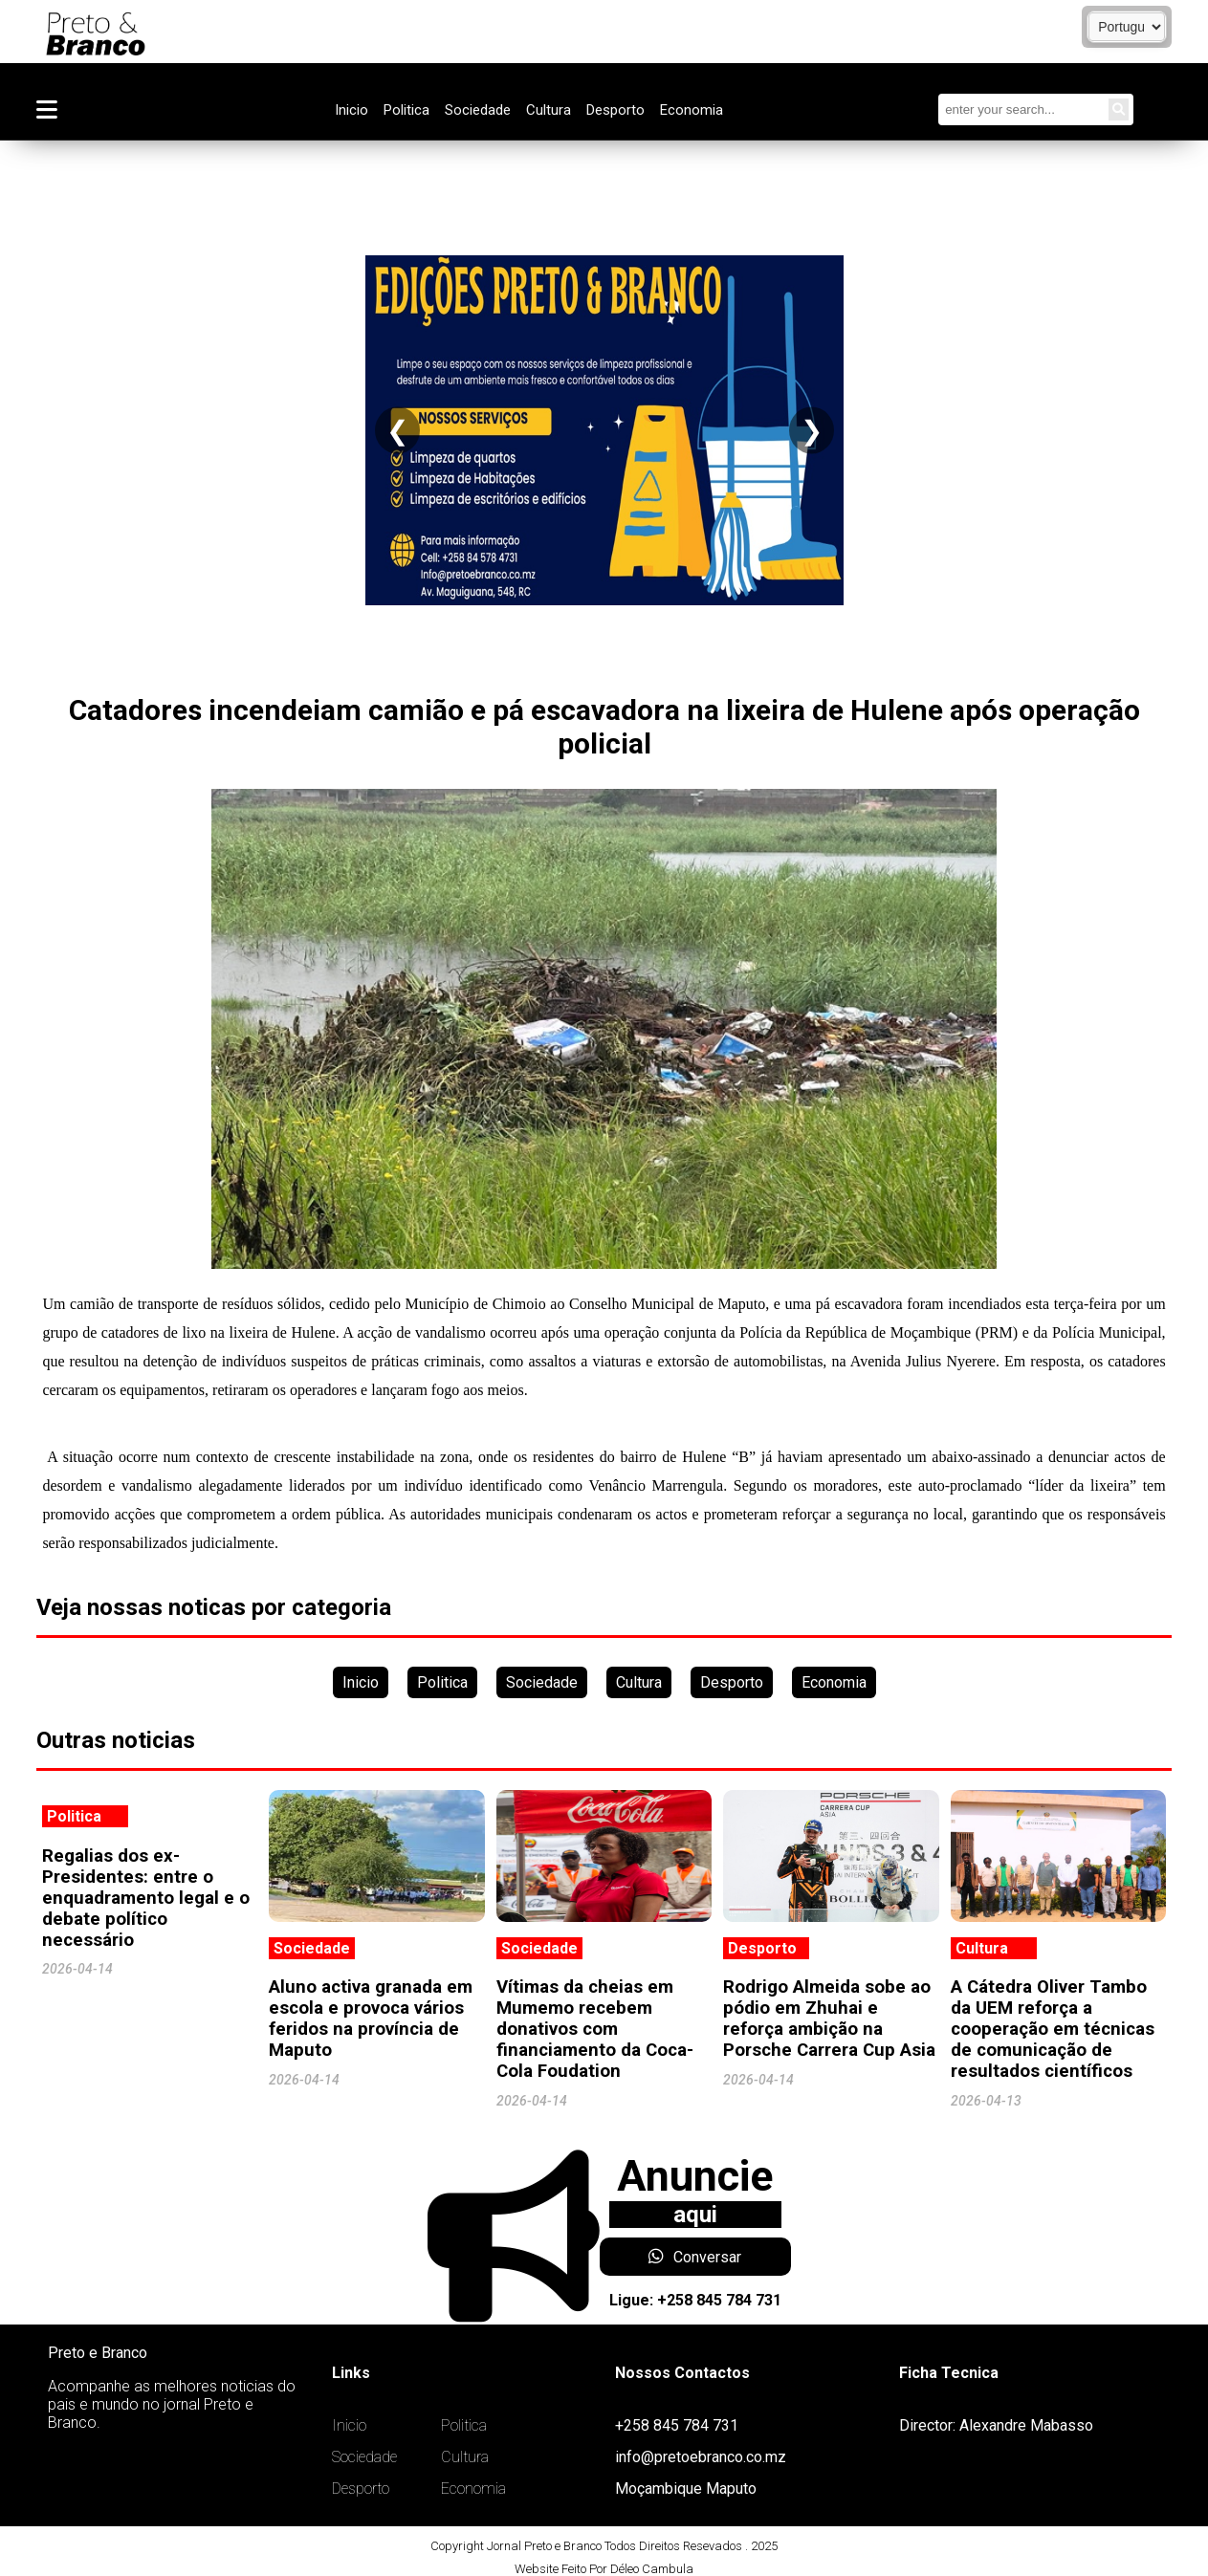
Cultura (548, 110)
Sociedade (478, 110)
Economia (691, 110)
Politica (406, 110)
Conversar (694, 2256)
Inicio (351, 110)
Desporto (615, 110)
